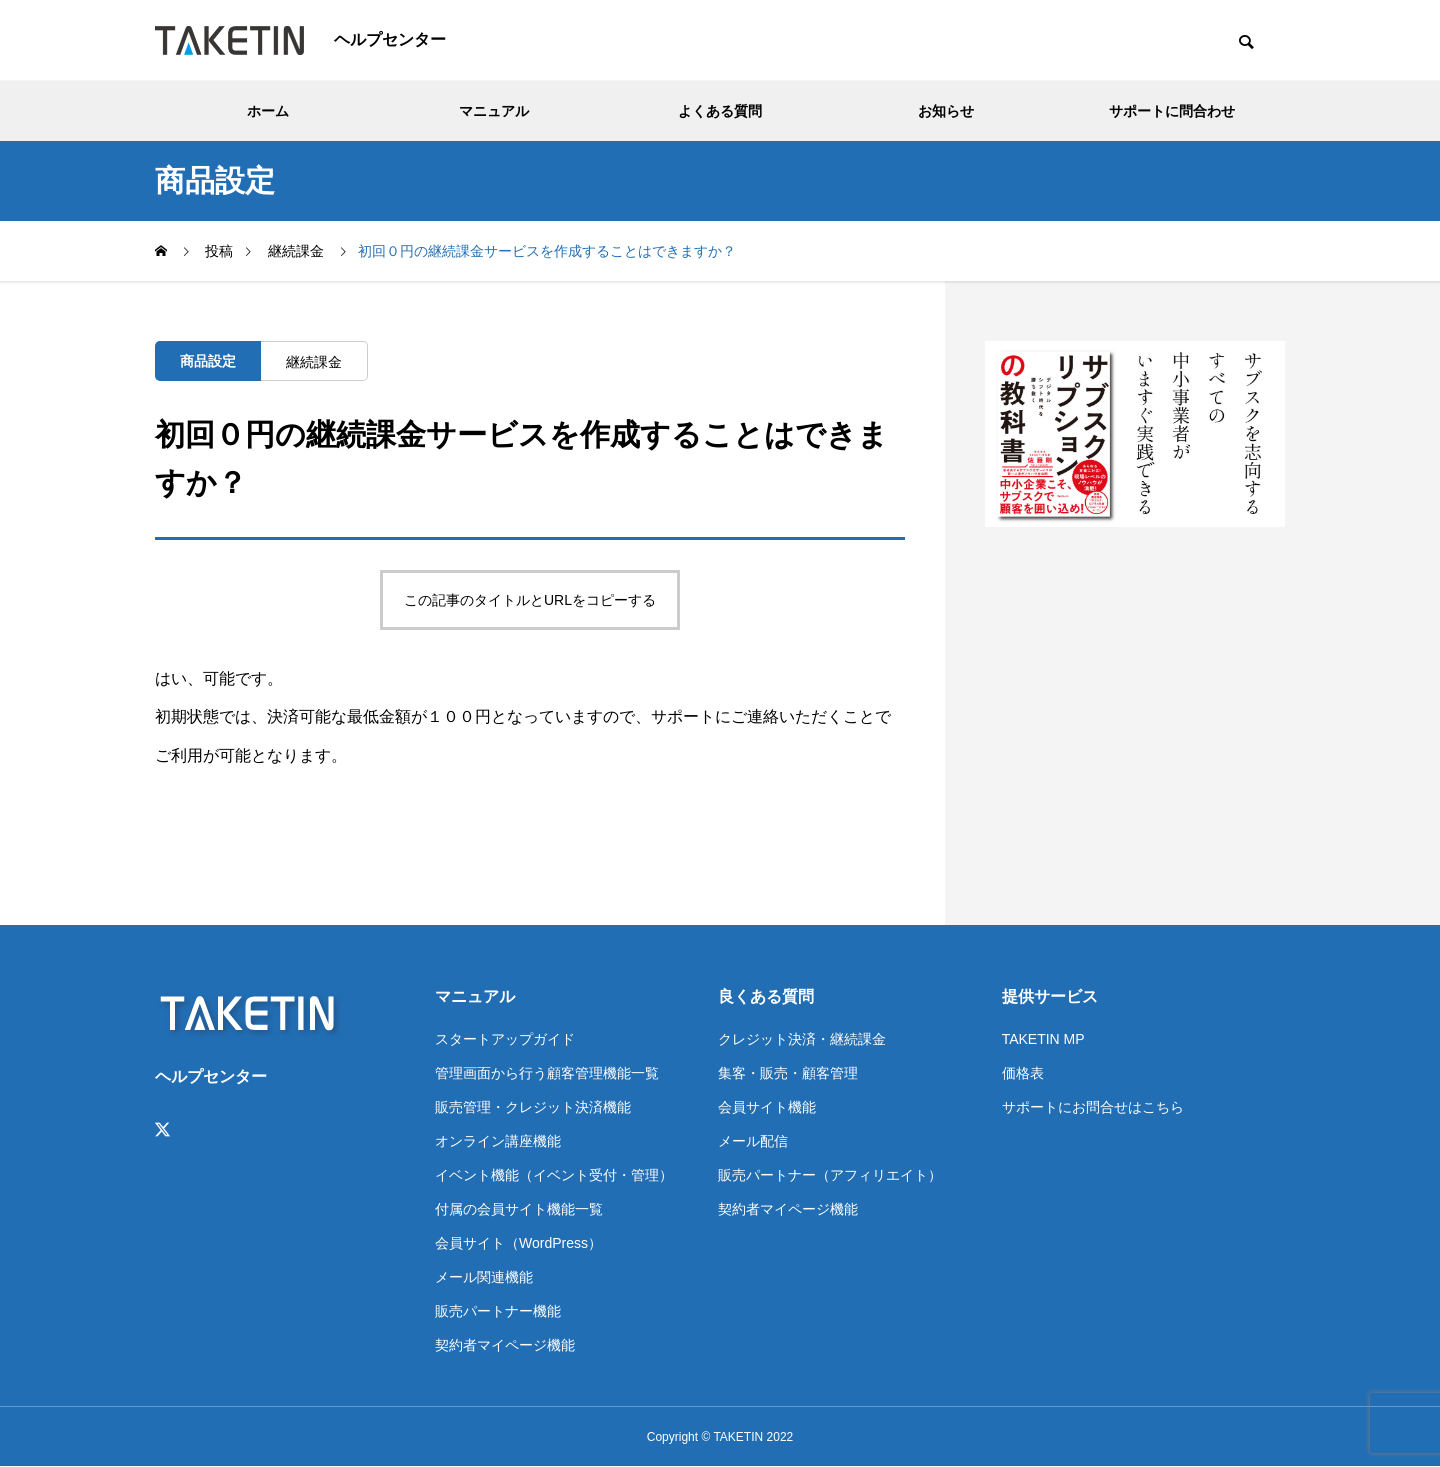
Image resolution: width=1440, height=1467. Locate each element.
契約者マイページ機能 (505, 1345)
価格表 (1023, 1073)
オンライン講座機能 (498, 1141)
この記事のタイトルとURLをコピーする (530, 600)
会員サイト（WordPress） (518, 1243)
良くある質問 (766, 996)
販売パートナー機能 (498, 1311)
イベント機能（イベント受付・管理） (554, 1175)
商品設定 (208, 361)
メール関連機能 (484, 1277)
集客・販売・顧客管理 (788, 1073)
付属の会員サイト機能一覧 (519, 1209)
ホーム (268, 111)
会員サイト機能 (767, 1107)
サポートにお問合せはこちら (1093, 1107)
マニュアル (494, 111)
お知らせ (946, 111)
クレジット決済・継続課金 (802, 1039)
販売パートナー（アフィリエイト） (830, 1175)
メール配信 (753, 1141)
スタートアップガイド (505, 1039)
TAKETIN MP (1043, 1039)
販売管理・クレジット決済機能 (533, 1107)
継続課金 (314, 362)
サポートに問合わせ (1172, 111)
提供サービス (1050, 996)
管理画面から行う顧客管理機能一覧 (547, 1073)
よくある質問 (720, 111)
